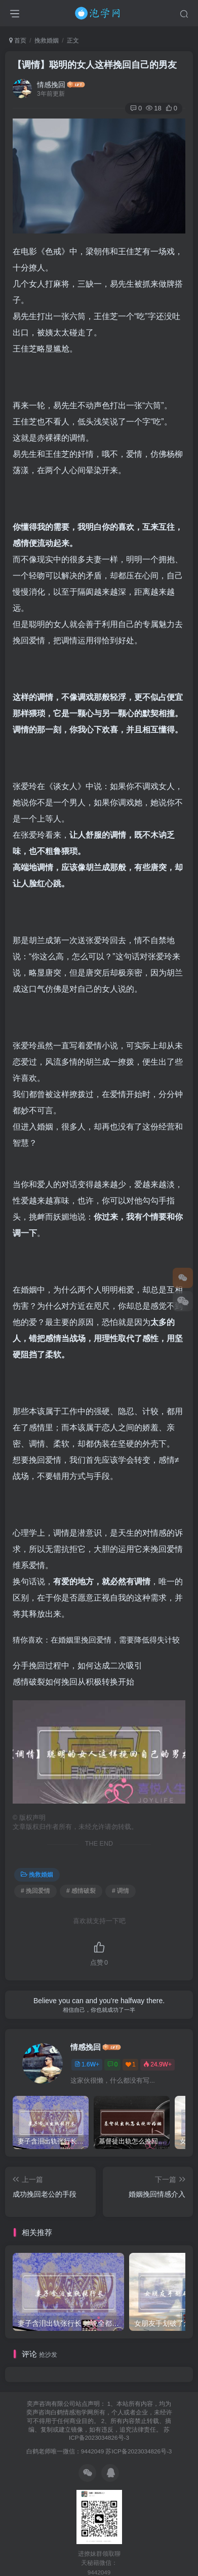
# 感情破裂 (81, 1890)
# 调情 (120, 1890)
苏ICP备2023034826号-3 (138, 2451)
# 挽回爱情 (35, 1890)
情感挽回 (51, 85)
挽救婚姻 (46, 40)
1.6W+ (86, 2064)
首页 (17, 40)
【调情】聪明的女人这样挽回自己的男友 (95, 65)
